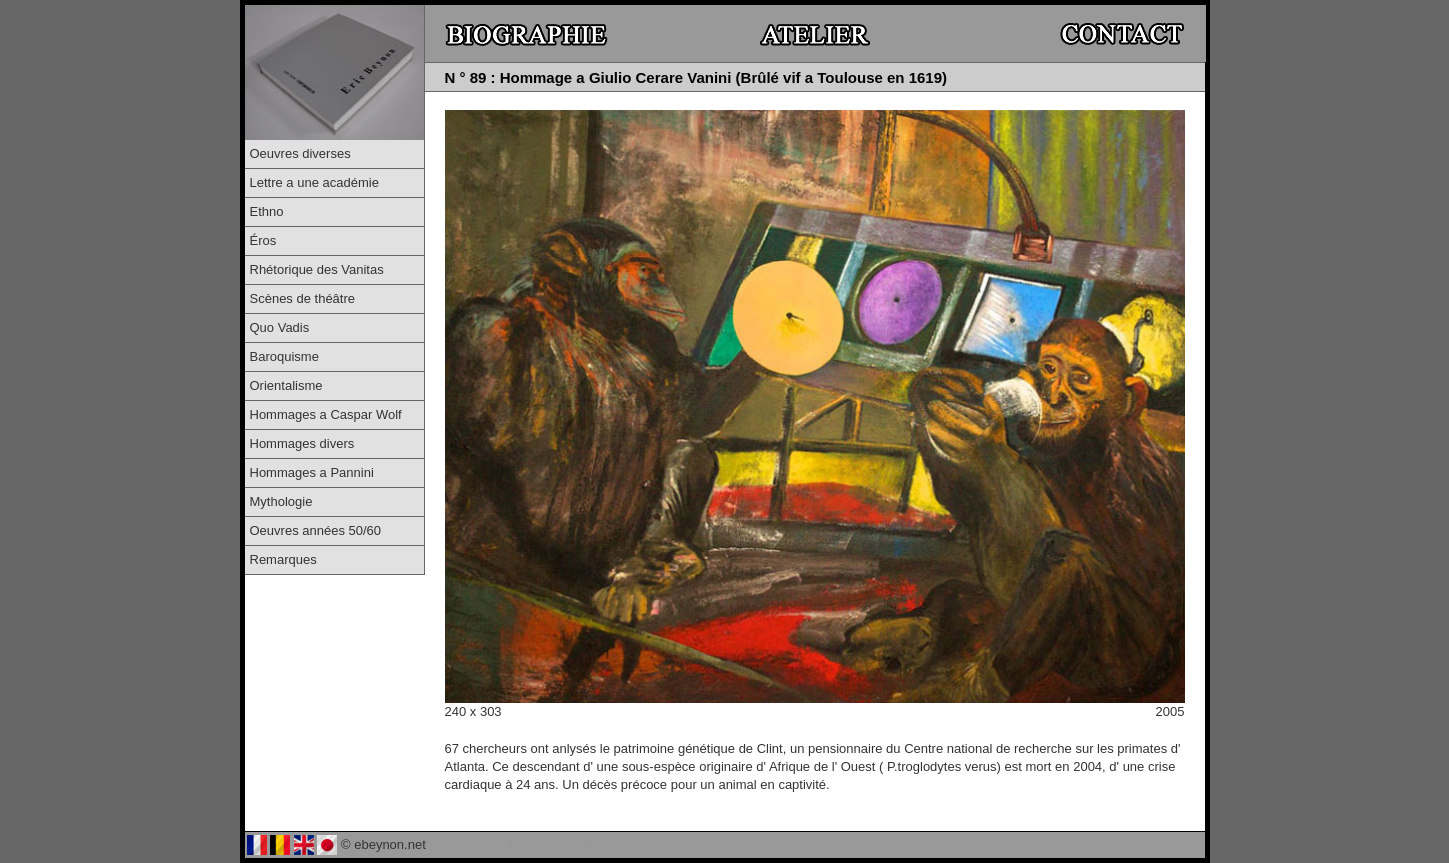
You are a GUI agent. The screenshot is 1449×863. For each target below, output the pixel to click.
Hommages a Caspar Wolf (326, 414)
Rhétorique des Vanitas (317, 269)
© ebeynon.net (383, 844)
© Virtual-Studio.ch (542, 844)
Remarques (283, 559)
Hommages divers (302, 443)
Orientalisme (286, 385)
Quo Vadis (280, 327)
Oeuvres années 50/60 (316, 530)
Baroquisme (284, 356)
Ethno (267, 211)
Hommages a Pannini (312, 472)
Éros (263, 240)
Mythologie (281, 501)
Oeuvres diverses (300, 153)
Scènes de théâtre (303, 298)
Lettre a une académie (314, 182)
